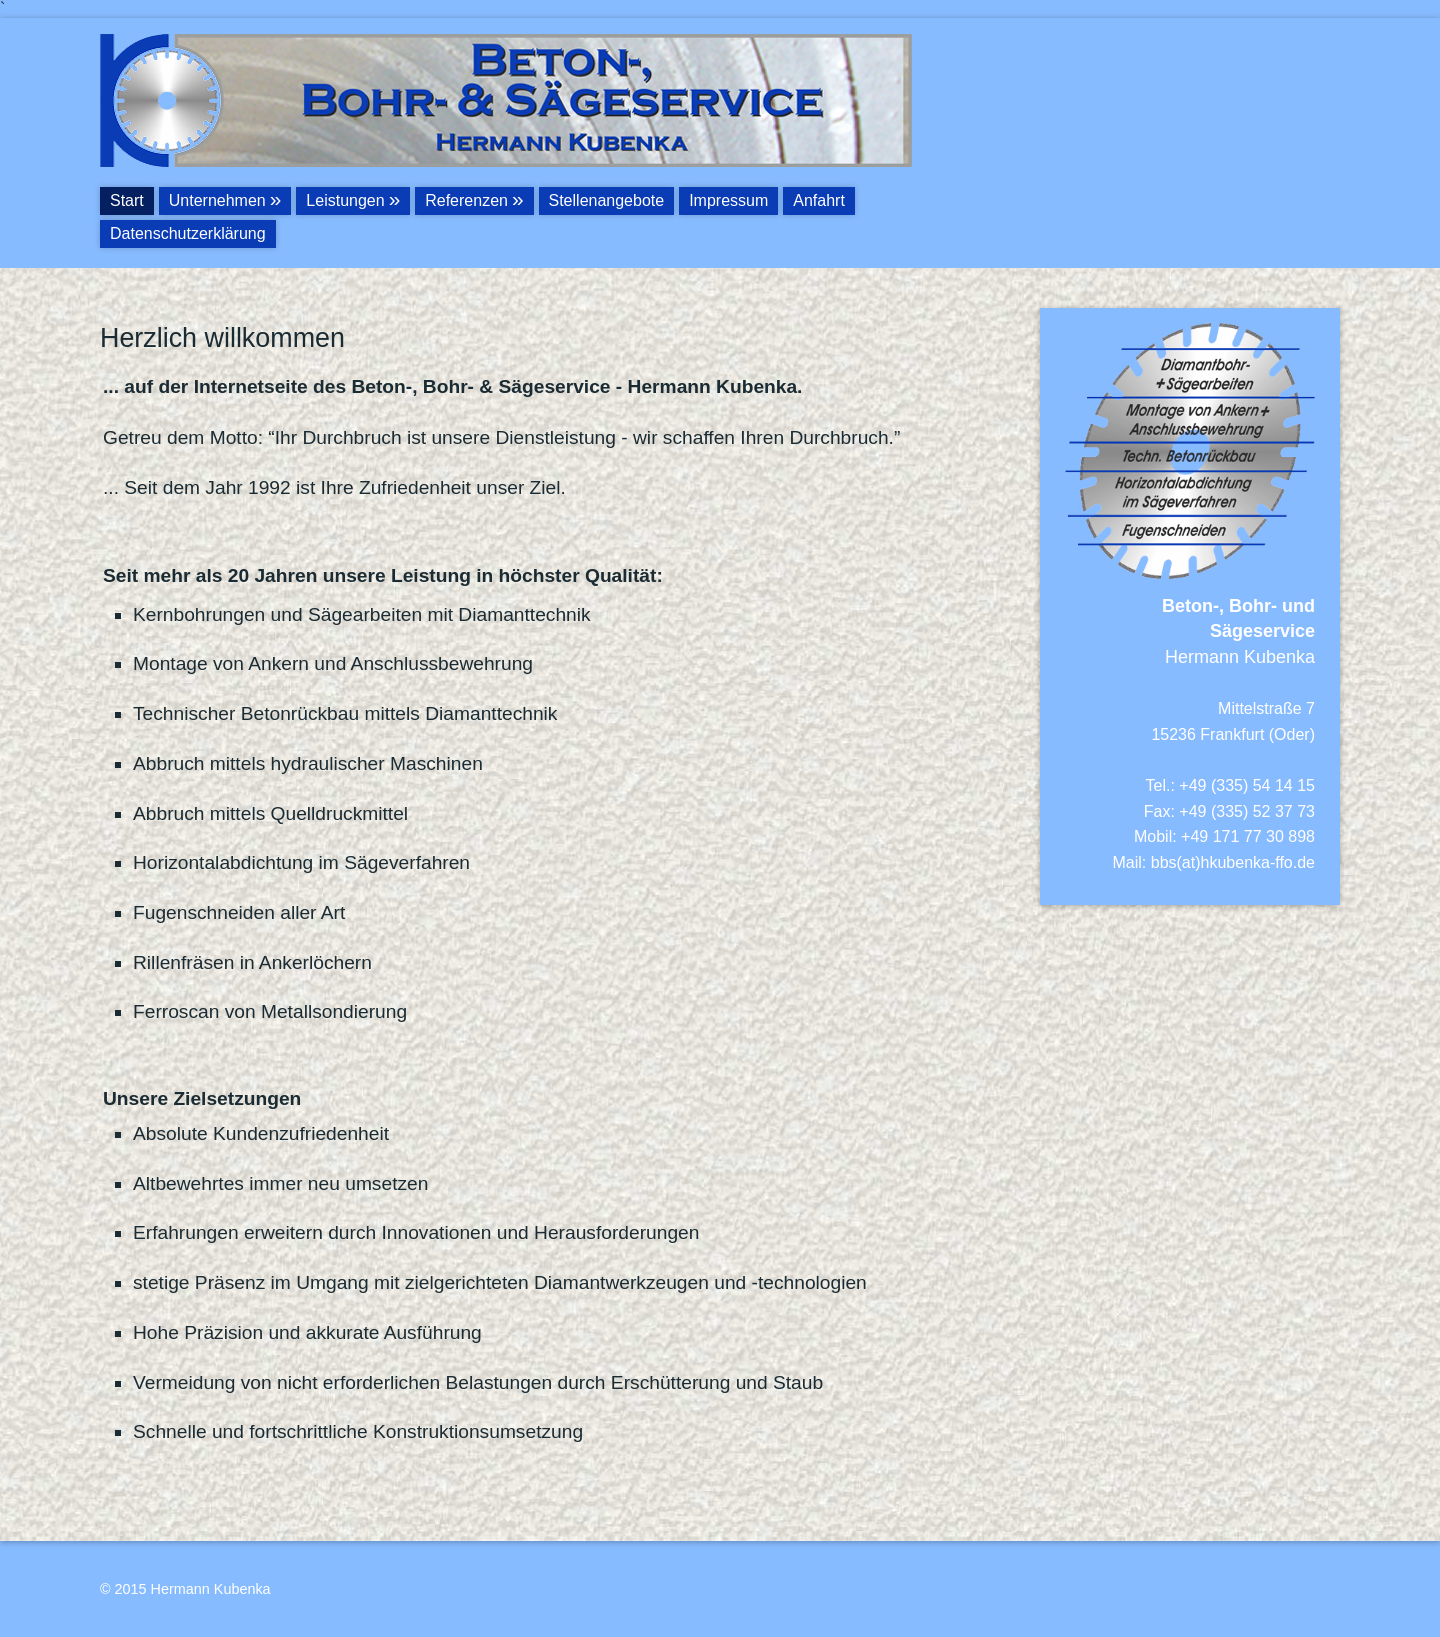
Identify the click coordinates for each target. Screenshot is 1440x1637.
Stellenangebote (607, 200)
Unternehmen (217, 200)
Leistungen (345, 200)
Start (127, 200)
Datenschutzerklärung (188, 233)
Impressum (728, 200)
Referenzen (466, 200)
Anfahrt (819, 200)
